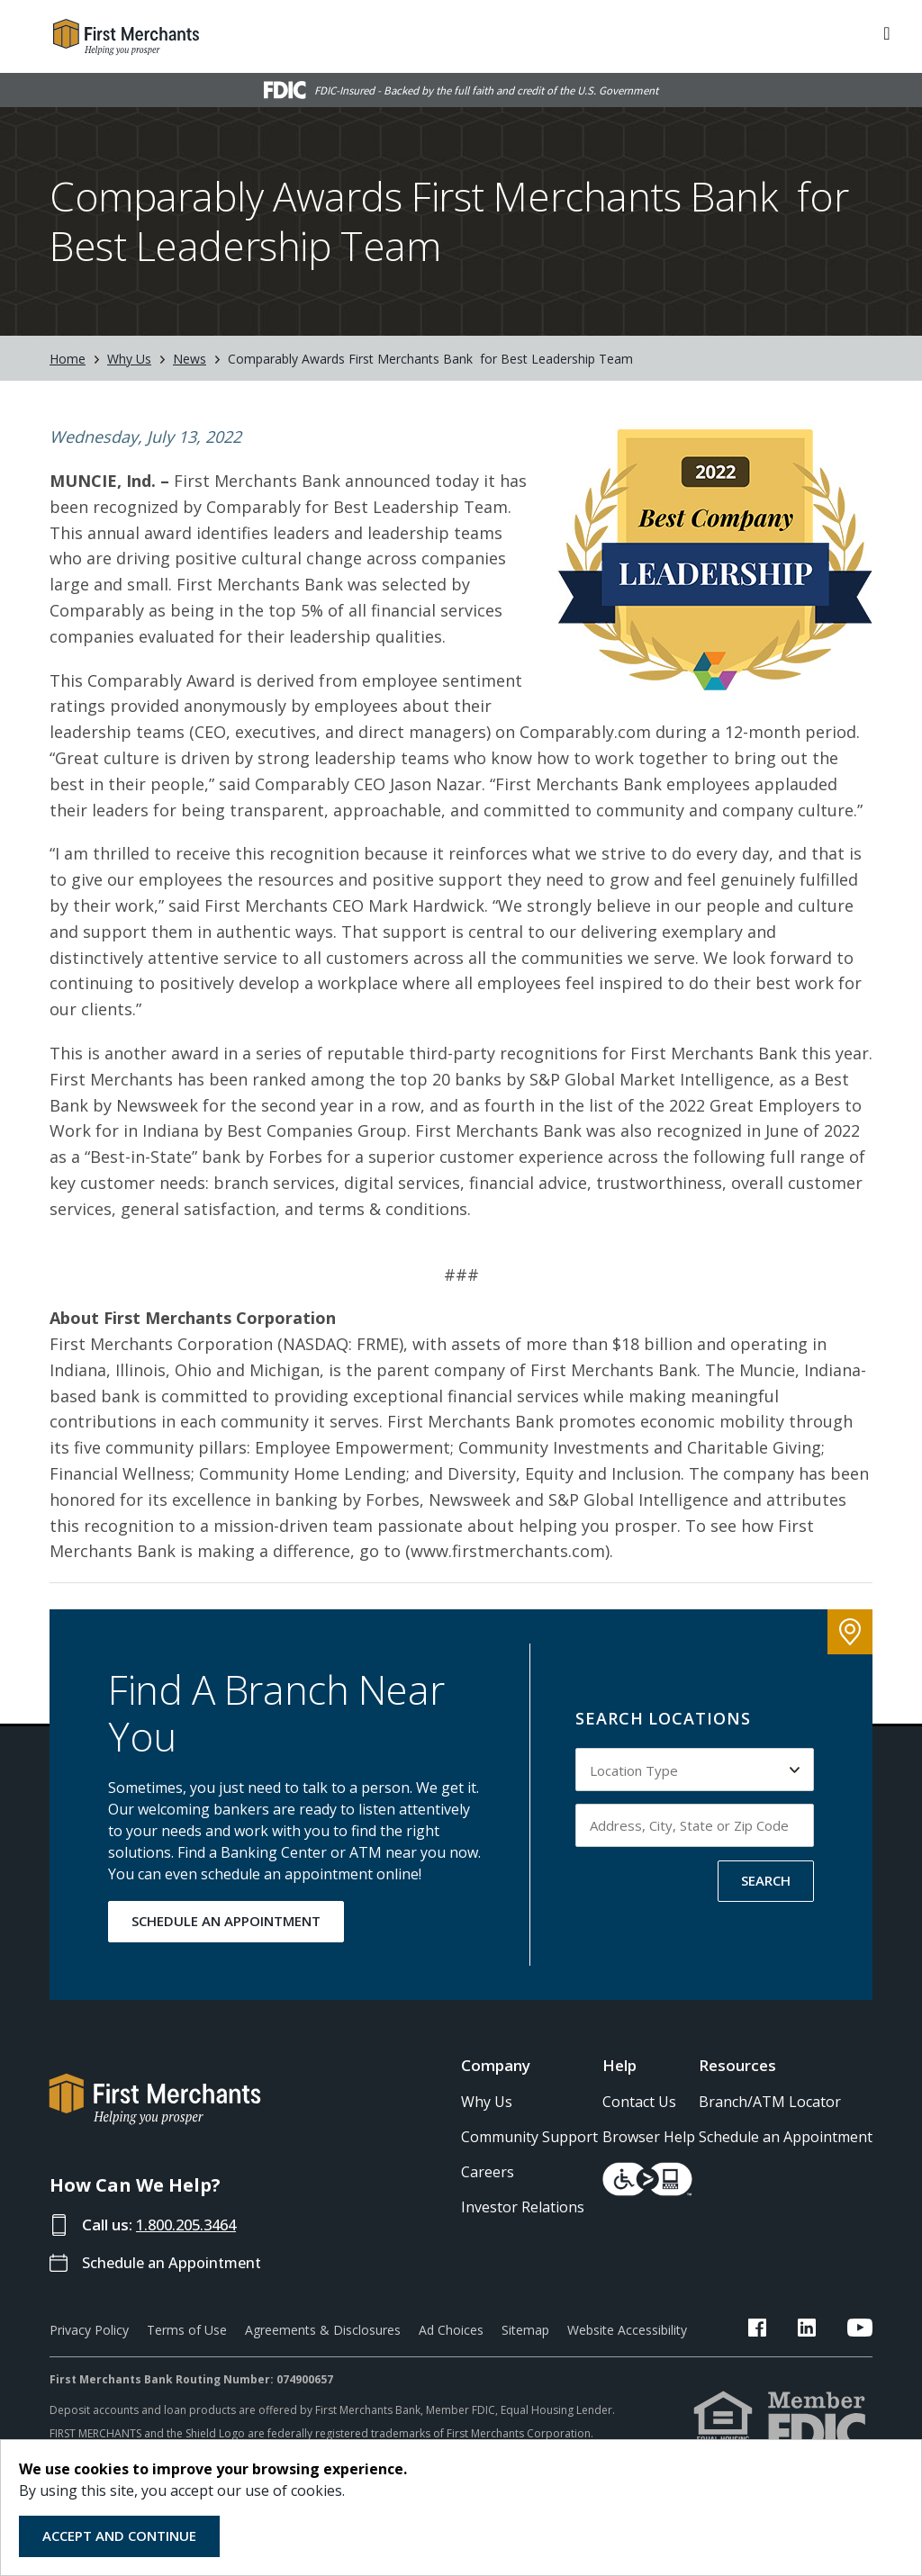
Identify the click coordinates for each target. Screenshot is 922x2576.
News (189, 358)
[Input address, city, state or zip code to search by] (694, 1825)
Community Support (529, 2137)
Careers (487, 2172)
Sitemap (525, 2329)
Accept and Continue (119, 2535)
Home (68, 358)
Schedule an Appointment (176, 2262)
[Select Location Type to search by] (694, 1769)
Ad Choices (451, 2329)
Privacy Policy (89, 2329)
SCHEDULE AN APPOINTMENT (226, 1921)
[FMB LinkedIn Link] (820, 2330)
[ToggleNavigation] (887, 31)
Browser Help (648, 2137)
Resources (737, 2065)
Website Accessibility (627, 2329)
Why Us (129, 358)
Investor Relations (522, 2207)
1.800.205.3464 (191, 2224)
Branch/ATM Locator (770, 2102)
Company (495, 2065)
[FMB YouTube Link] (859, 2330)
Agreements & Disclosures (323, 2329)
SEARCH (766, 1880)
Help (619, 2065)
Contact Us (639, 2102)
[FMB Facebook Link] (784, 2330)
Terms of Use (187, 2329)
